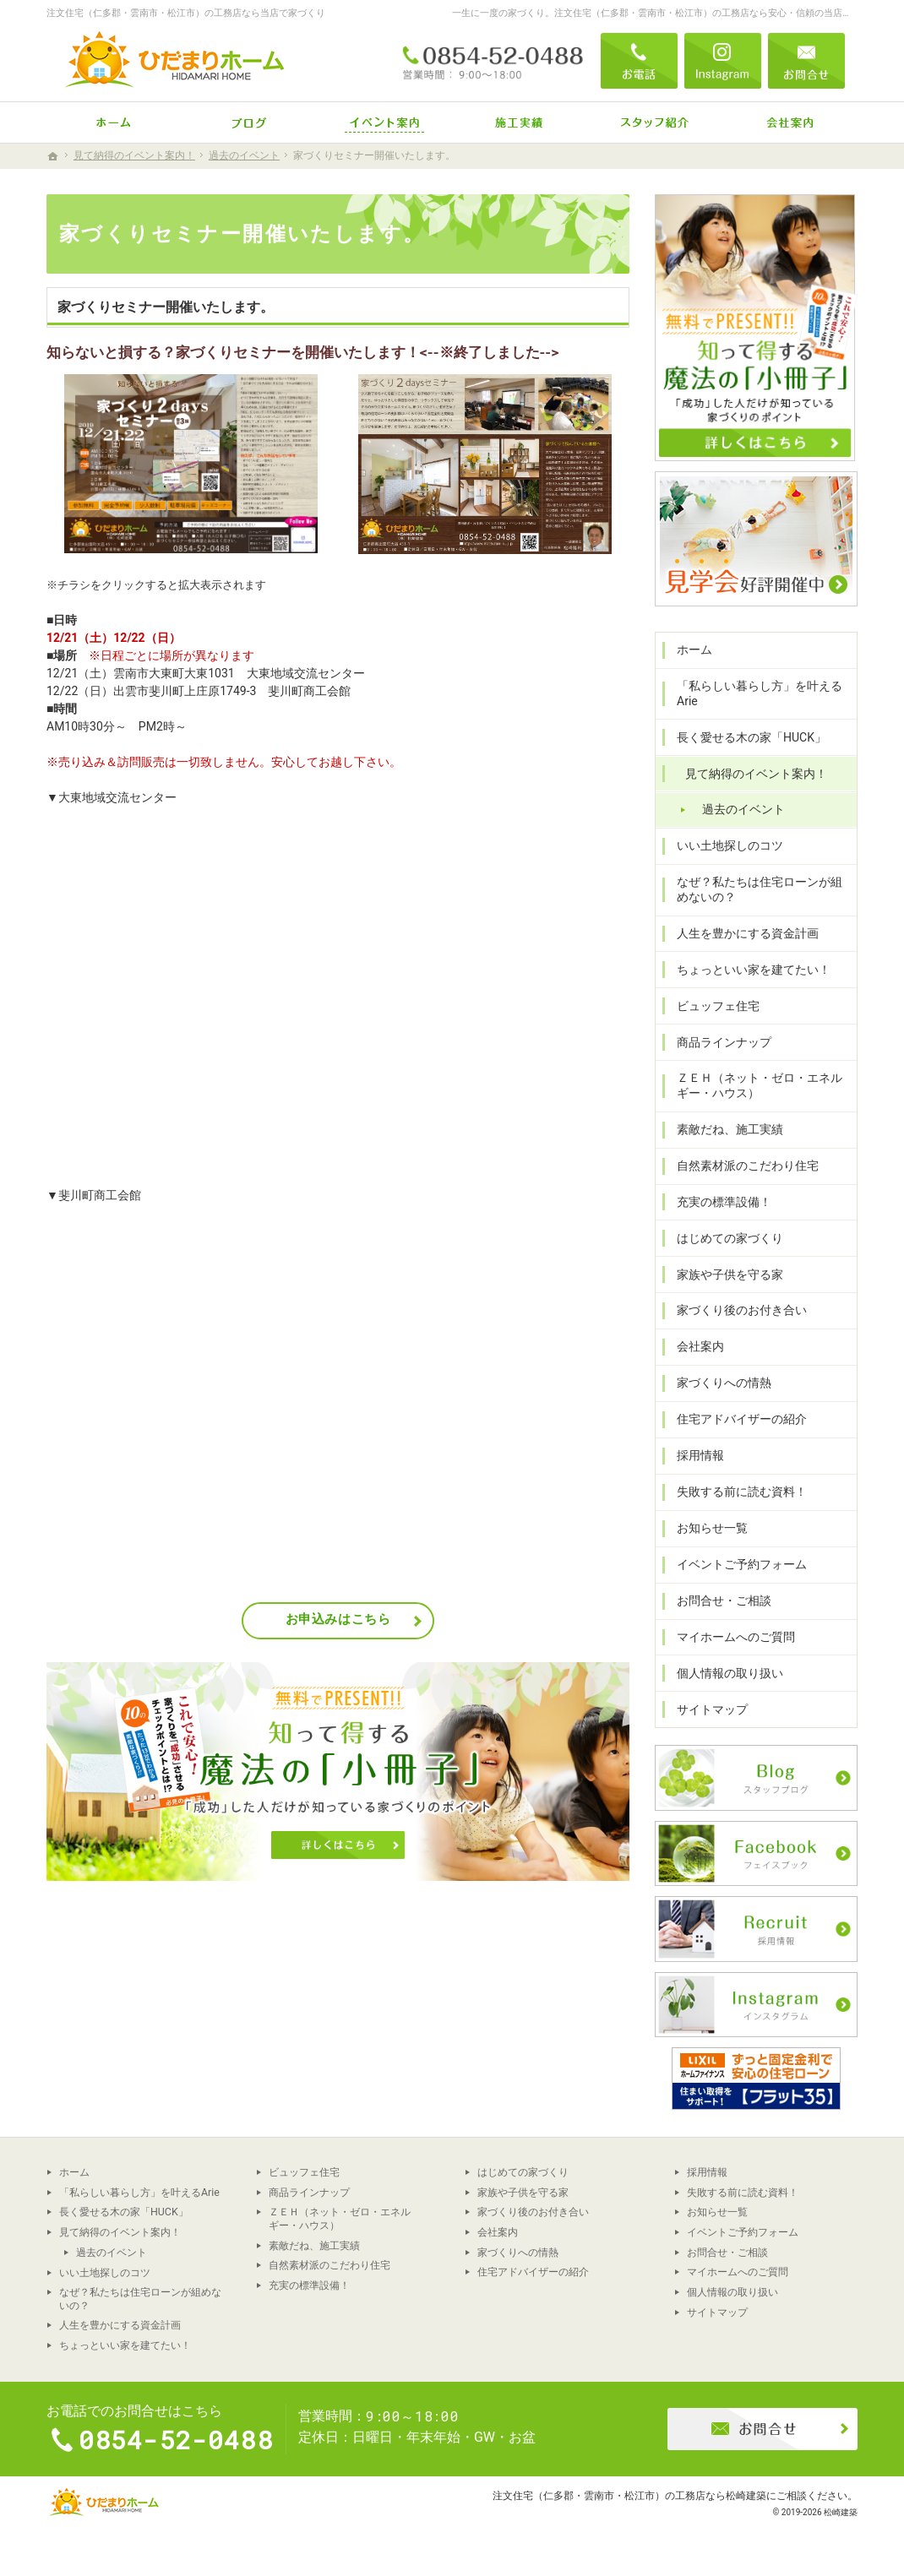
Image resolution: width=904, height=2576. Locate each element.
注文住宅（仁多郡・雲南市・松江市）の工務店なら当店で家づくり (185, 13)
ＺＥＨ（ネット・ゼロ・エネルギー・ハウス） (759, 1085)
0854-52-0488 (493, 61)
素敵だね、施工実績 (730, 1129)
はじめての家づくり (730, 1238)
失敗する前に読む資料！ (742, 1491)
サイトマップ (712, 1709)
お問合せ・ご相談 (724, 1600)
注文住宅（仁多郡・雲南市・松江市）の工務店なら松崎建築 (629, 2495)
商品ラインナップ (724, 1042)
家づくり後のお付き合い (742, 1310)
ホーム (694, 649)
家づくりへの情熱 (724, 1382)
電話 (639, 61)
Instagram (722, 61)
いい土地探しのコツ (730, 845)
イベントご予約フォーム (742, 1564)
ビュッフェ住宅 (718, 1006)
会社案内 (700, 1346)
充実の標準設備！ (724, 1202)
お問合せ (806, 61)
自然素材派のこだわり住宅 (748, 1165)
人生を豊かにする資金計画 (748, 933)
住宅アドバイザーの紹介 (742, 1419)
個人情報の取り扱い (730, 1673)
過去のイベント (743, 809)
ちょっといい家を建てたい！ (753, 969)
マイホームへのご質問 (736, 1637)
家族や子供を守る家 (730, 1274)
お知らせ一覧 (712, 1528)
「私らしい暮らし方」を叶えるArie (759, 693)
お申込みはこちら (338, 1619)
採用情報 (700, 1455)
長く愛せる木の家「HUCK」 (751, 737)
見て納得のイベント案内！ (756, 773)
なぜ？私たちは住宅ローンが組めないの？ (759, 889)
